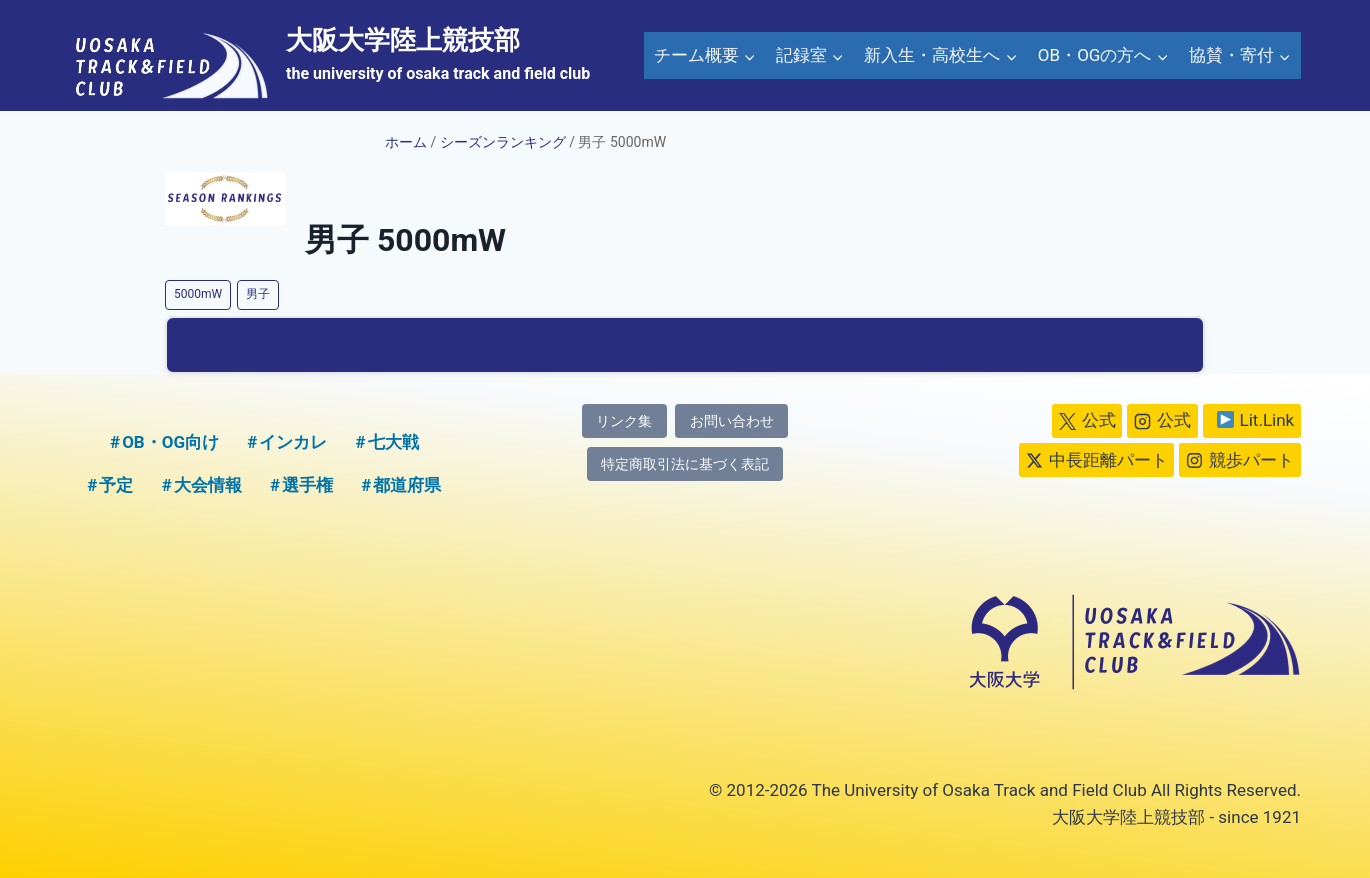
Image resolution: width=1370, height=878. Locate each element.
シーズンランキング (503, 142)
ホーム (406, 142)
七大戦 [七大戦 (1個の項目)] (393, 442)
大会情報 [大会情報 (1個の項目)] (208, 485)
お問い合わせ (732, 421)
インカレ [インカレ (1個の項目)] (293, 442)
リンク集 (624, 421)
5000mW (198, 294)
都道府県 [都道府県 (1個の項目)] (407, 485)
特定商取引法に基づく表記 (685, 464)
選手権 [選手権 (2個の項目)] (307, 485)
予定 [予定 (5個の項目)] (116, 485)
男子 (258, 294)
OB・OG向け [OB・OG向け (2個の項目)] (170, 442)
